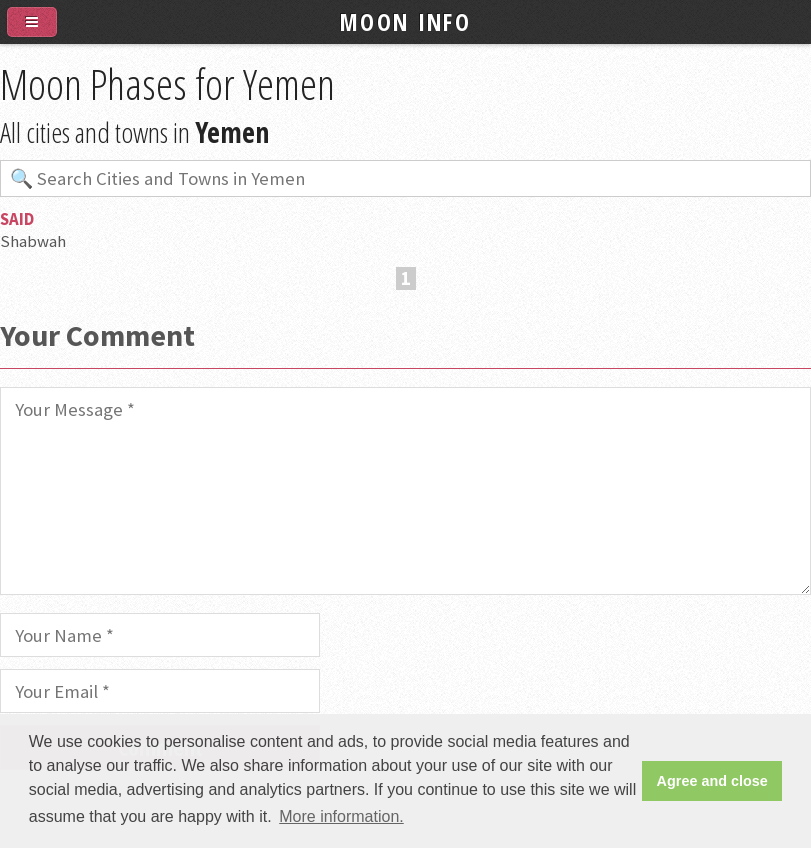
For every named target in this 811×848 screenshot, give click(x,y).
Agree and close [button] (712, 781)
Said (17, 219)
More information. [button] (341, 816)
